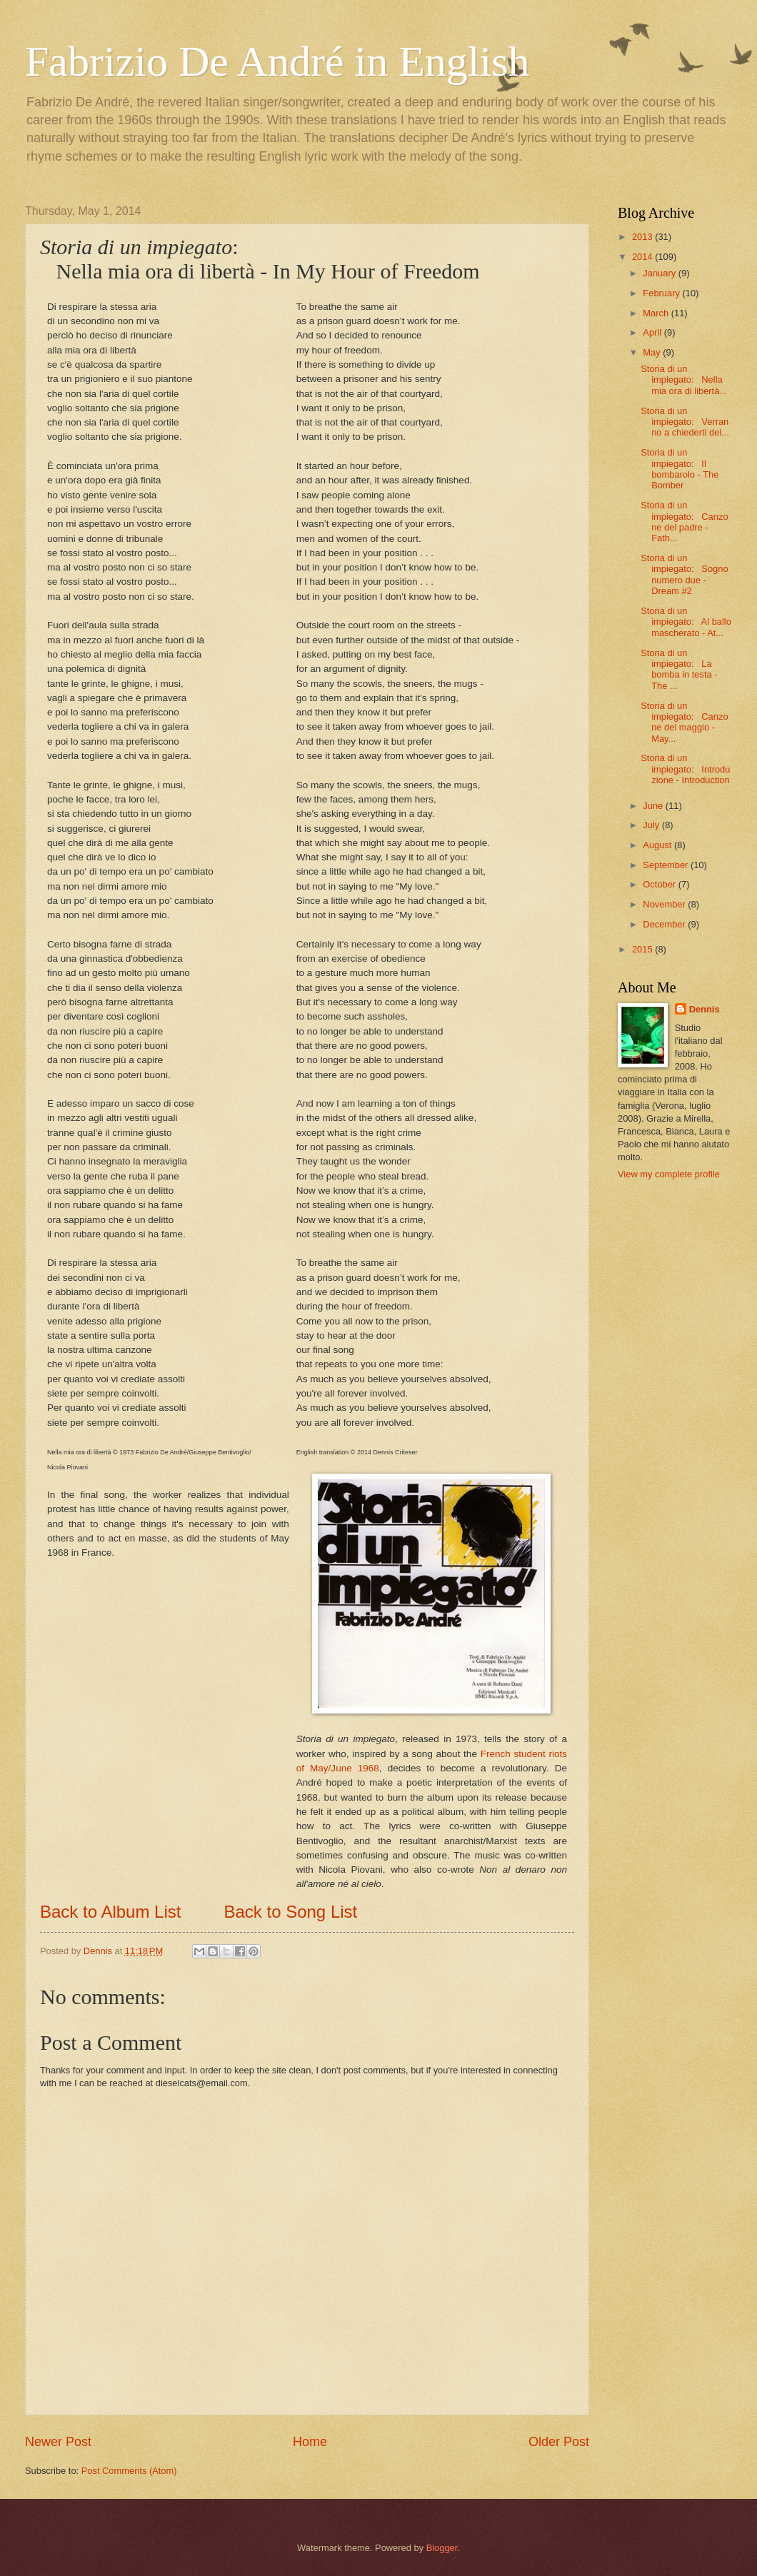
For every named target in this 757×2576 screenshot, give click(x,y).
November (665, 904)
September (667, 865)
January (660, 273)
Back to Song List (290, 1911)
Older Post (558, 2442)
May (653, 352)
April (653, 332)
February (662, 293)
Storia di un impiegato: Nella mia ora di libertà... (684, 379)
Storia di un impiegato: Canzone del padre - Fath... (684, 521)
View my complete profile (669, 1174)
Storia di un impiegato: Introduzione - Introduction (685, 769)
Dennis (704, 1009)
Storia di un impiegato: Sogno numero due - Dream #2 (684, 574)
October (660, 884)
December (665, 924)
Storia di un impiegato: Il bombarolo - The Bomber (679, 468)
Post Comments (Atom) (129, 2470)
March (657, 313)
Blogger (442, 2547)
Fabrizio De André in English (277, 61)
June (654, 805)
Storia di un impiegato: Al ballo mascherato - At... (686, 621)
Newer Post (58, 2442)
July (652, 825)
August (658, 845)
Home (310, 2442)
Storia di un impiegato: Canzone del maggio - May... (684, 722)
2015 (643, 949)
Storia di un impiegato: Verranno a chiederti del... (685, 422)
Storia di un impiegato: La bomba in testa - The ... (679, 669)
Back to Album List (110, 1911)
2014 (643, 256)
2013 (643, 236)
